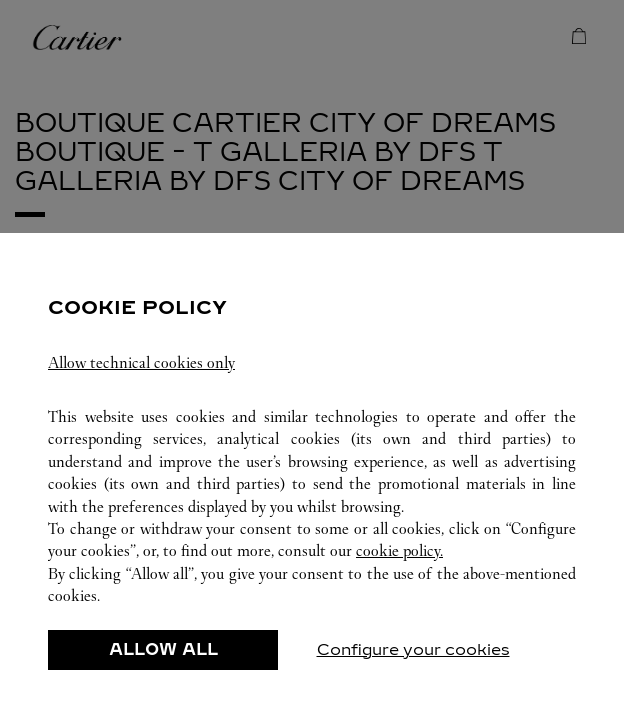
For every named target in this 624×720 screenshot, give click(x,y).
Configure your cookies (413, 649)
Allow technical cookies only (141, 362)
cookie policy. (399, 550)
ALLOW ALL (163, 649)
